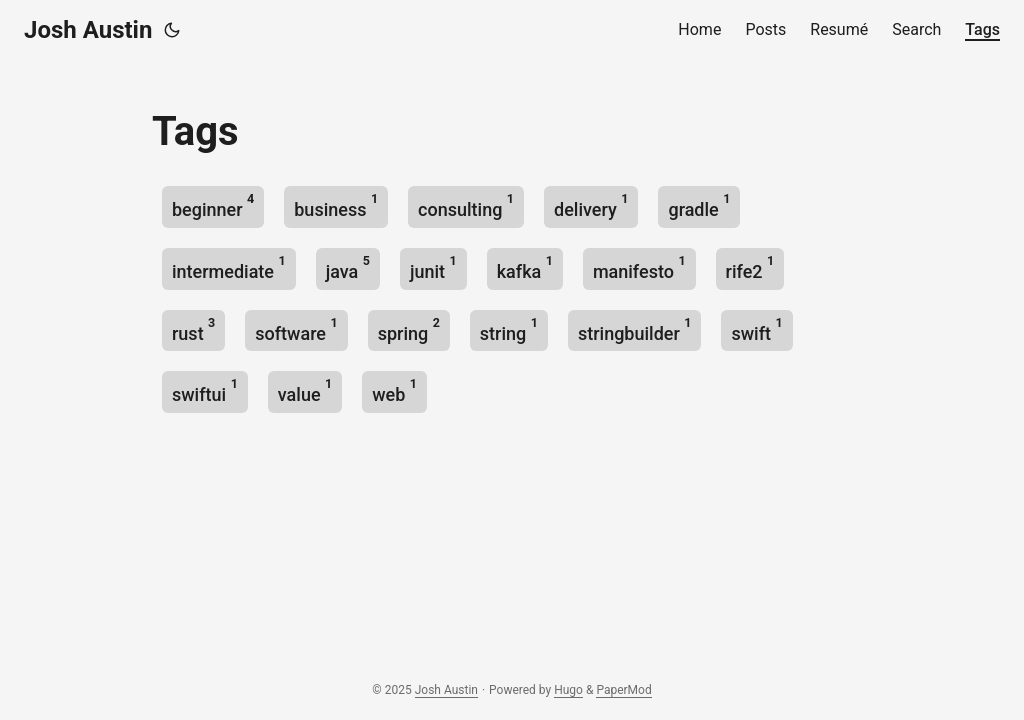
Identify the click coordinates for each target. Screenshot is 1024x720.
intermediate (229, 267)
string (509, 329)
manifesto (639, 267)
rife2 (750, 267)
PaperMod (623, 690)
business (336, 205)
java (348, 267)
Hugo (568, 690)
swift (756, 329)
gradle (699, 205)
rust (193, 329)
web (394, 390)
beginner (213, 205)
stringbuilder (635, 329)
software (296, 329)
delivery (591, 205)
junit (433, 267)
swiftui (205, 390)
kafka (525, 267)
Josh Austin (88, 30)
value (305, 390)
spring (409, 329)
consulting (466, 205)
